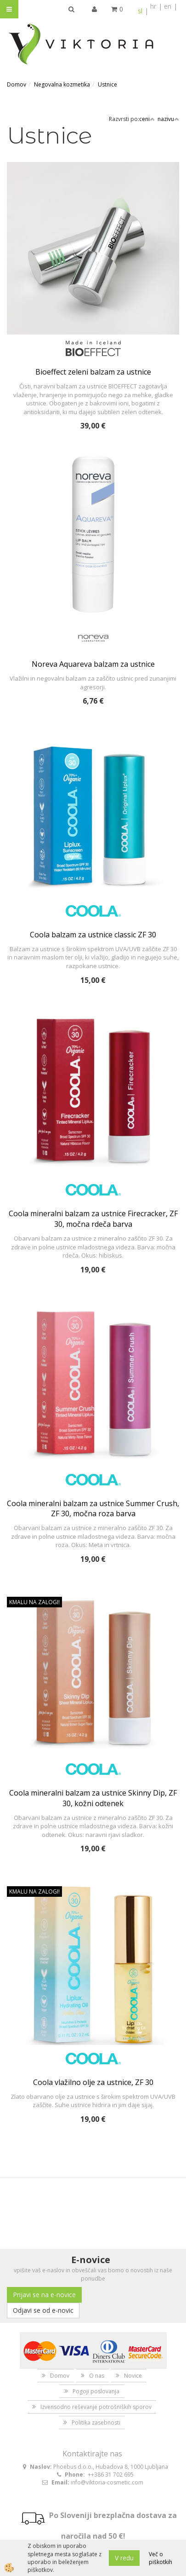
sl (140, 10)
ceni (147, 119)
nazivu (168, 119)
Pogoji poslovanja (96, 2391)
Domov (16, 84)
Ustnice (107, 84)
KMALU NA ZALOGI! (34, 1602)
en (167, 6)
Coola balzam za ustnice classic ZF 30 (93, 935)
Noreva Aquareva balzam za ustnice (93, 664)
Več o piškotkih (160, 2558)
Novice (133, 2376)
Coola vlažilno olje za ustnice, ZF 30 (93, 2082)
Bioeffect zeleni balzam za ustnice (93, 372)
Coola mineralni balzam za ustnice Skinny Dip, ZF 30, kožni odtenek (93, 1798)
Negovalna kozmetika (62, 84)
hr (153, 6)
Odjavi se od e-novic (43, 2310)
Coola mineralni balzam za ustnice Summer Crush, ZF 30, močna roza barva (93, 1508)
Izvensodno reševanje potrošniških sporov (96, 2407)
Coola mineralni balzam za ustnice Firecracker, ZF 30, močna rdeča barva (93, 1218)
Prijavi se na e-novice (44, 2294)
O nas (96, 2376)
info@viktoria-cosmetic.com (107, 2482)
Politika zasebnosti (96, 2422)
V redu (124, 2557)
